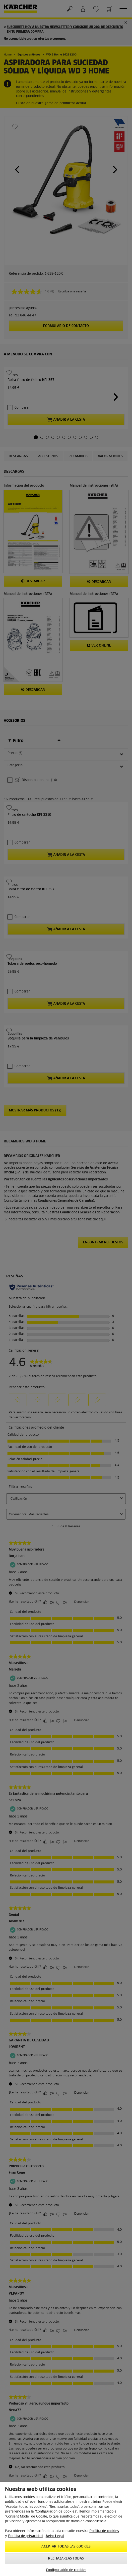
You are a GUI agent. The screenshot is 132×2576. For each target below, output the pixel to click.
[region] (66, 2529)
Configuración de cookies (66, 2570)
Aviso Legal (55, 2536)
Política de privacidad (25, 2536)
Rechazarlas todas (66, 2558)
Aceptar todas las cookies (65, 2546)
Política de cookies (104, 2531)
